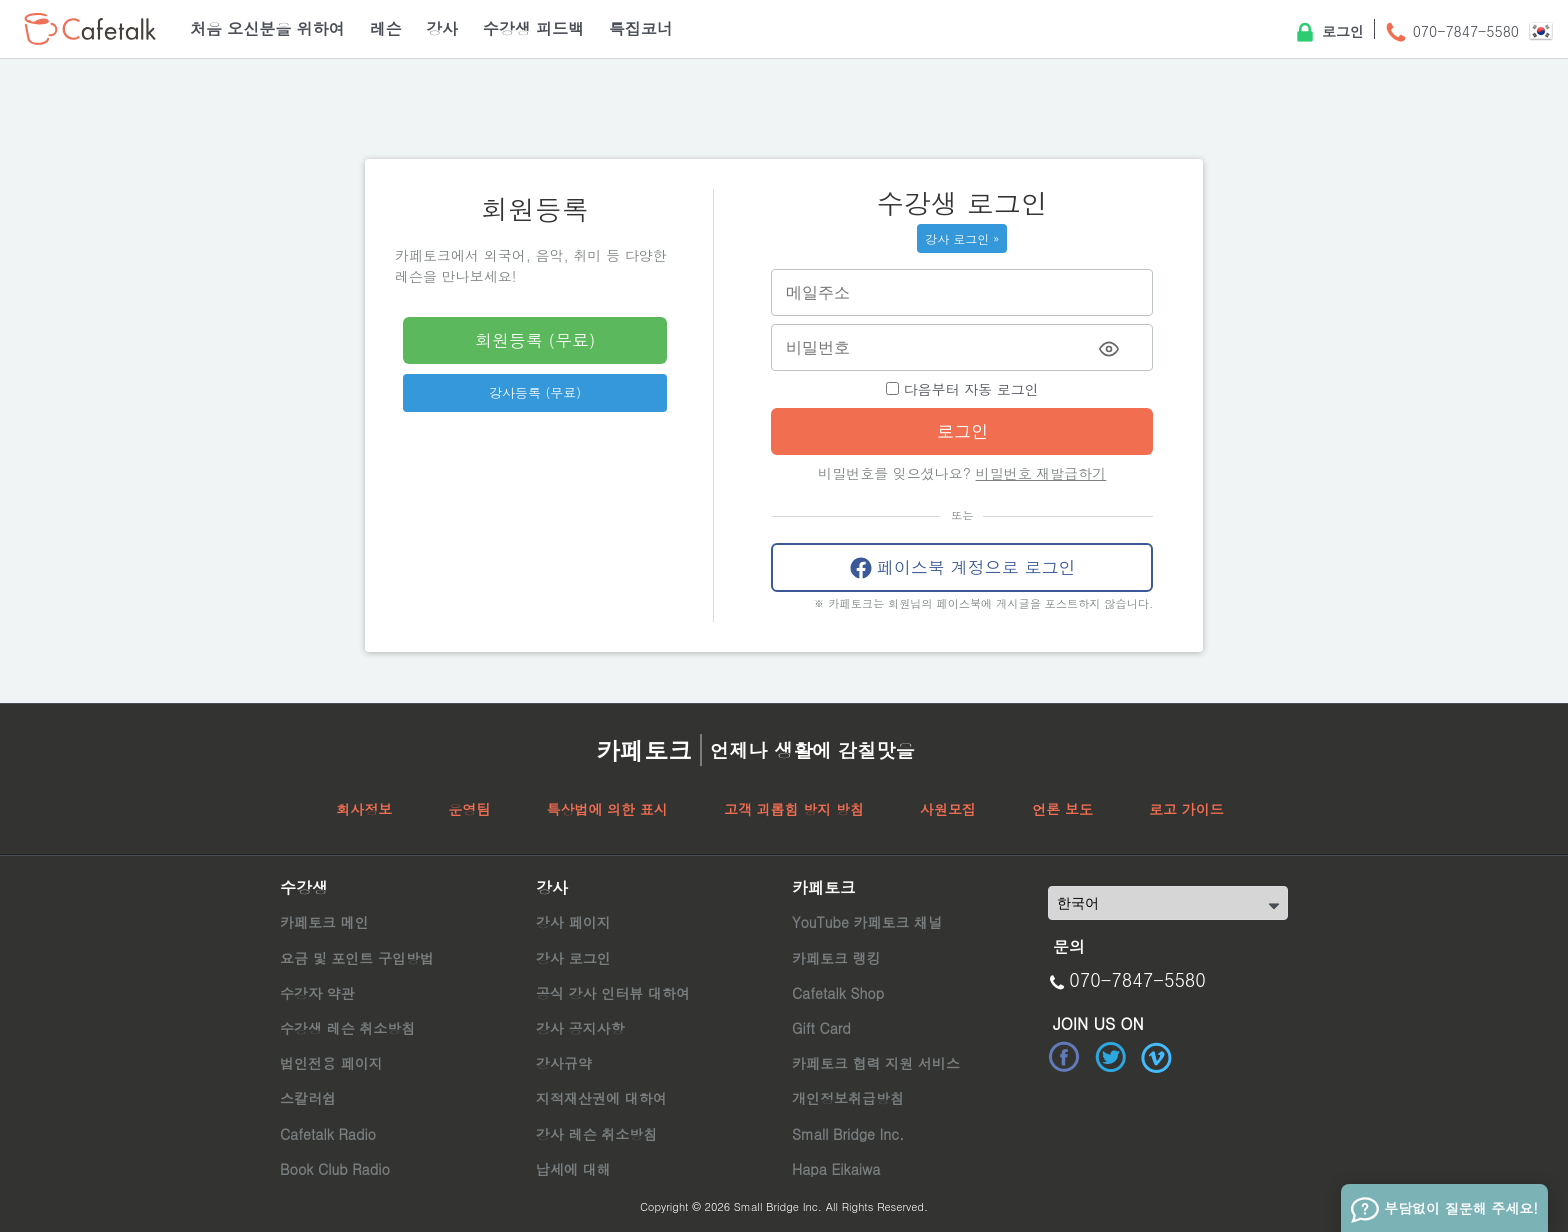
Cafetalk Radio (328, 1134)
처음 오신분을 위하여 (267, 28)
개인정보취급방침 (848, 1098)
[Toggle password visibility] (1109, 349)
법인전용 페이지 (331, 1063)
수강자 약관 (317, 993)
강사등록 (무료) (535, 392)
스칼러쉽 (308, 1098)
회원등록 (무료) (535, 340)
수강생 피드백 (533, 28)
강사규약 (564, 1063)
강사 (442, 28)
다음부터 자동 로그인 (962, 389)
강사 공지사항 (580, 1028)
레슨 (385, 28)
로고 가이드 (1186, 809)
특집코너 (641, 28)
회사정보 (364, 809)
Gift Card (821, 1028)
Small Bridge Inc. (848, 1134)
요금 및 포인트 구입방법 (357, 958)
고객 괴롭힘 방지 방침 (794, 809)
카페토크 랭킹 (836, 958)
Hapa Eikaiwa (836, 1169)
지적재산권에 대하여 (601, 1098)
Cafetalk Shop (838, 993)
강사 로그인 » (962, 238)
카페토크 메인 (324, 922)
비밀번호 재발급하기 (1041, 473)
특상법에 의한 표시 (606, 809)
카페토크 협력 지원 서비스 (876, 1063)
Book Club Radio (335, 1169)
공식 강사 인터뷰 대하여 (613, 993)
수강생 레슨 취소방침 (347, 1028)
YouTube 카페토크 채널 (867, 922)
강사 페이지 (573, 922)
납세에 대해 (573, 1169)
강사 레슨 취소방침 (596, 1134)
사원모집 (948, 809)
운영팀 (469, 809)
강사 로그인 (573, 958)
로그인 (1328, 33)
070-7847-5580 (1451, 33)
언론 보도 (1062, 809)
